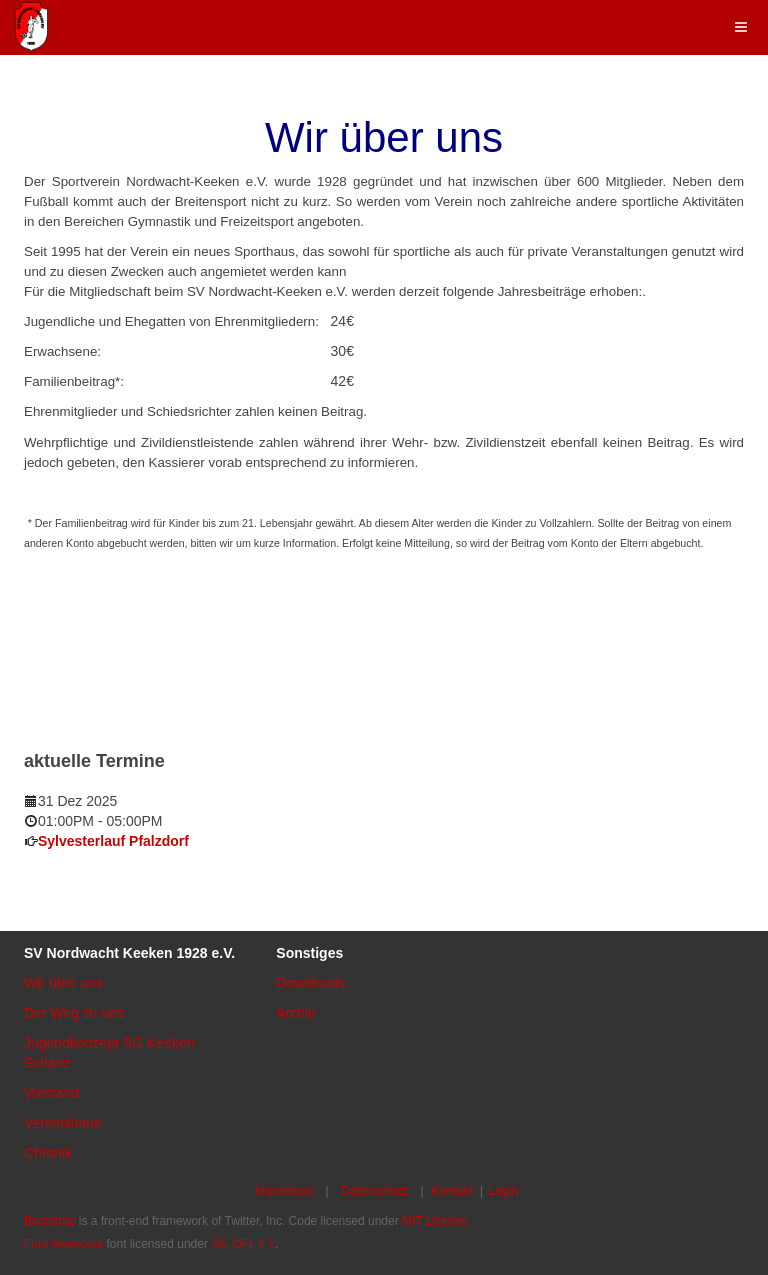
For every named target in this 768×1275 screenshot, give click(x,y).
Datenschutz (374, 1191)
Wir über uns (63, 983)
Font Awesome (63, 1244)
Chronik (48, 1153)
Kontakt (451, 1191)
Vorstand (51, 1093)
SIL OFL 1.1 (243, 1244)
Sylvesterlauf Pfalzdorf (113, 841)
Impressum (284, 1191)
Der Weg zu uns (74, 1013)
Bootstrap (49, 1221)
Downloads (310, 983)
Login (503, 1191)
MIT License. (436, 1221)
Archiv (295, 1013)
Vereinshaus (62, 1123)
